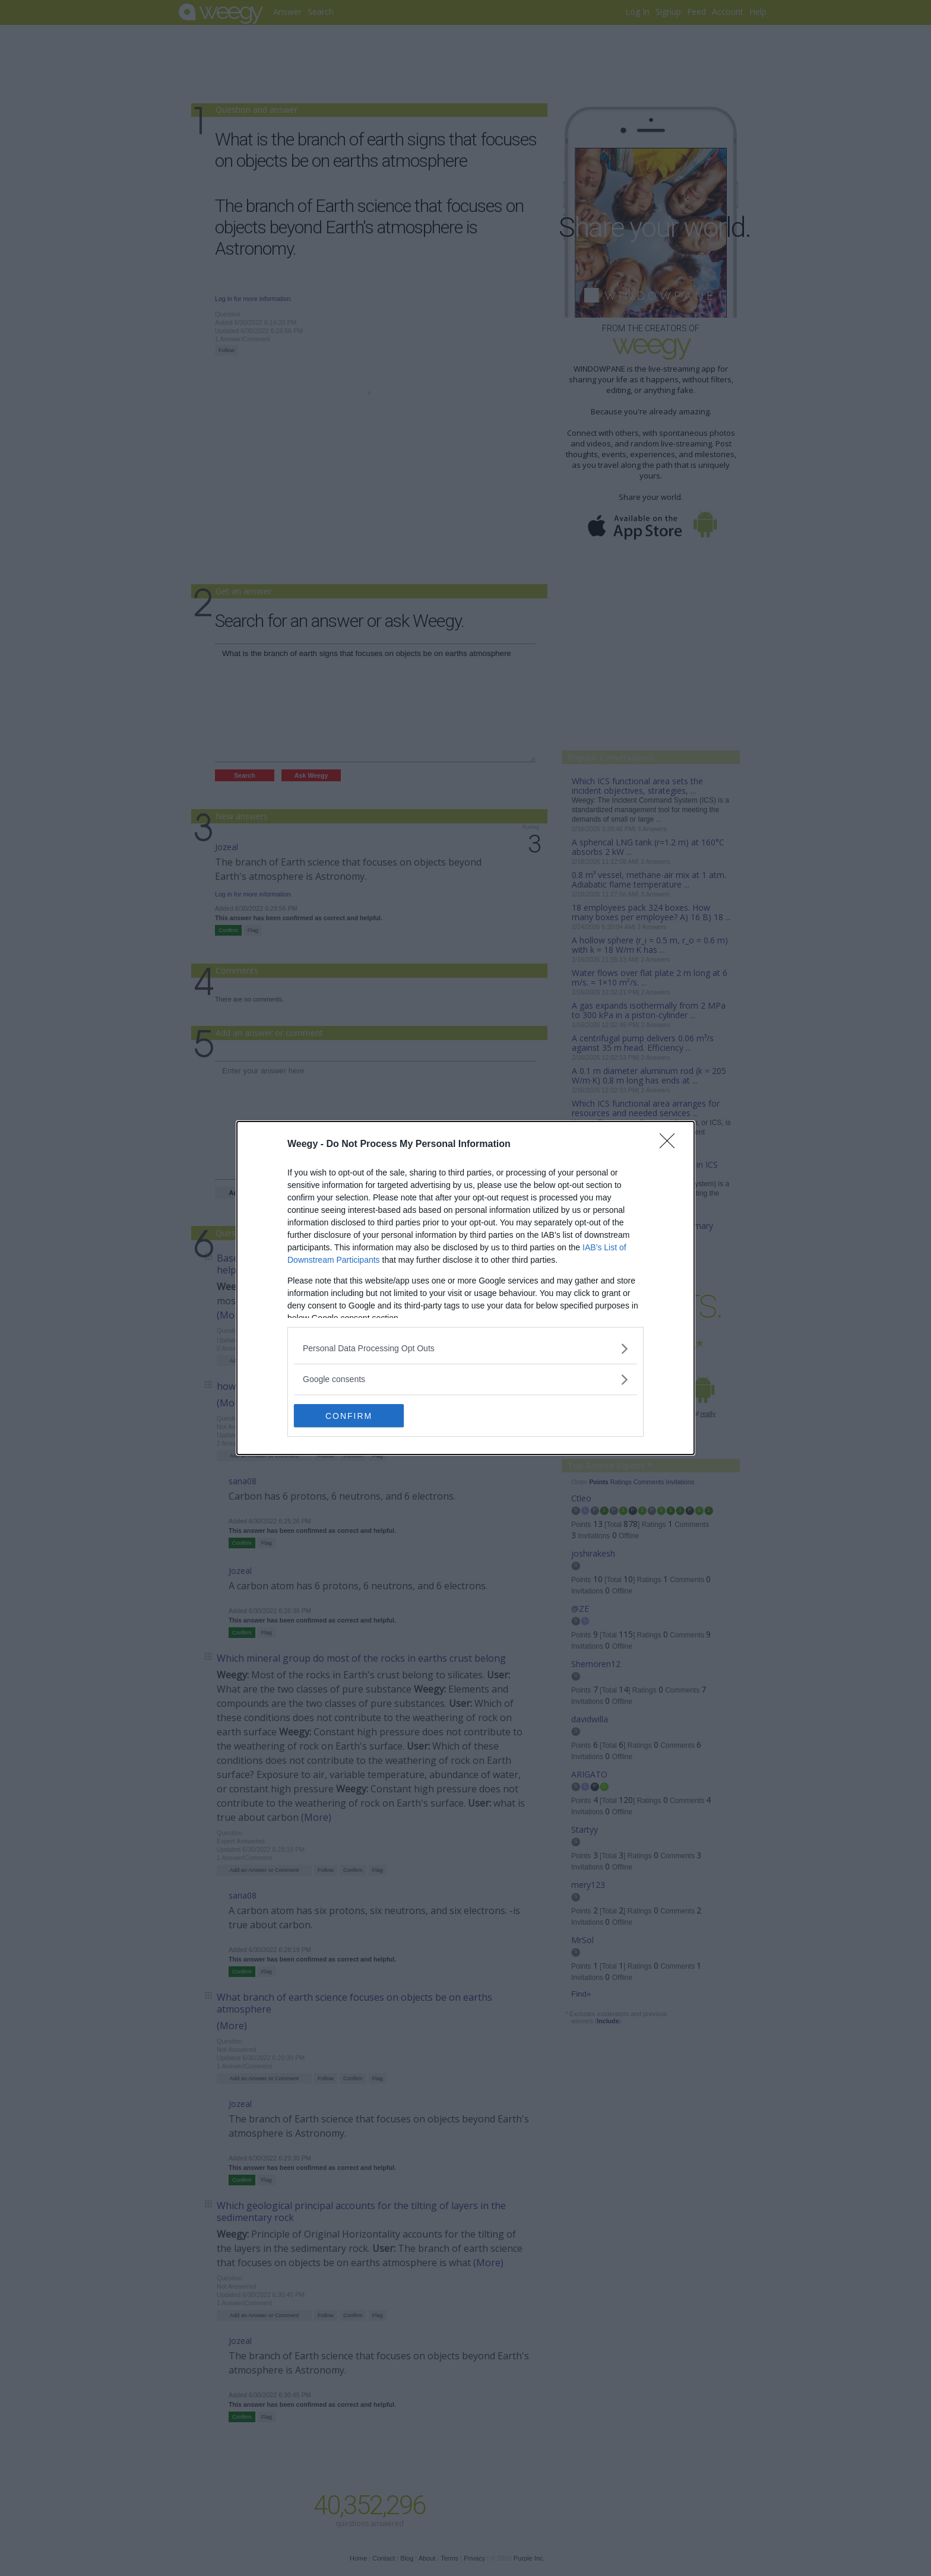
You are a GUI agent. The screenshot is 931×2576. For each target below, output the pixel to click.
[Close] (671, 1144)
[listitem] (465, 1348)
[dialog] (465, 1288)
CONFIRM (350, 1415)
